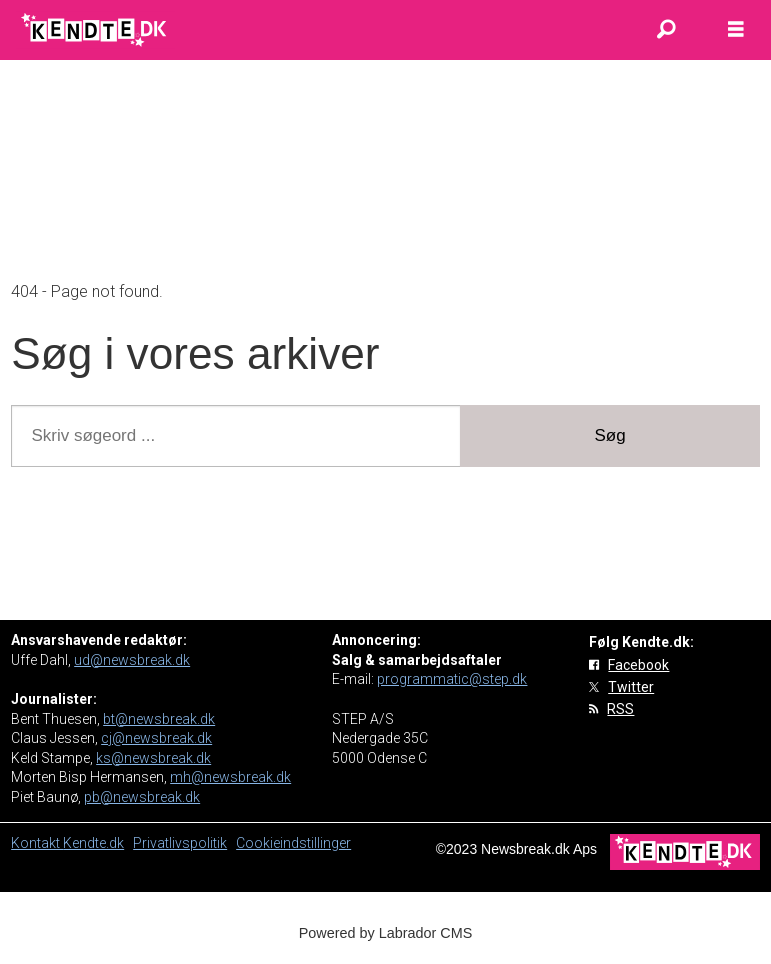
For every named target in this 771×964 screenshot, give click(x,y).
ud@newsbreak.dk (132, 660)
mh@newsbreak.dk (230, 777)
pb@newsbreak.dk (142, 797)
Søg (610, 435)
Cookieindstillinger (293, 843)
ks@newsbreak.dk (153, 758)
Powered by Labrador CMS (386, 933)
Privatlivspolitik (180, 843)
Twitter (631, 687)
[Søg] (666, 30)
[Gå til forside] (95, 30)
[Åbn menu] (736, 30)
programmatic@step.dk (452, 679)
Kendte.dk (93, 843)
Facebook (638, 665)
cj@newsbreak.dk (156, 738)
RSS (620, 709)
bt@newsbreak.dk (159, 719)
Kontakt (37, 843)
